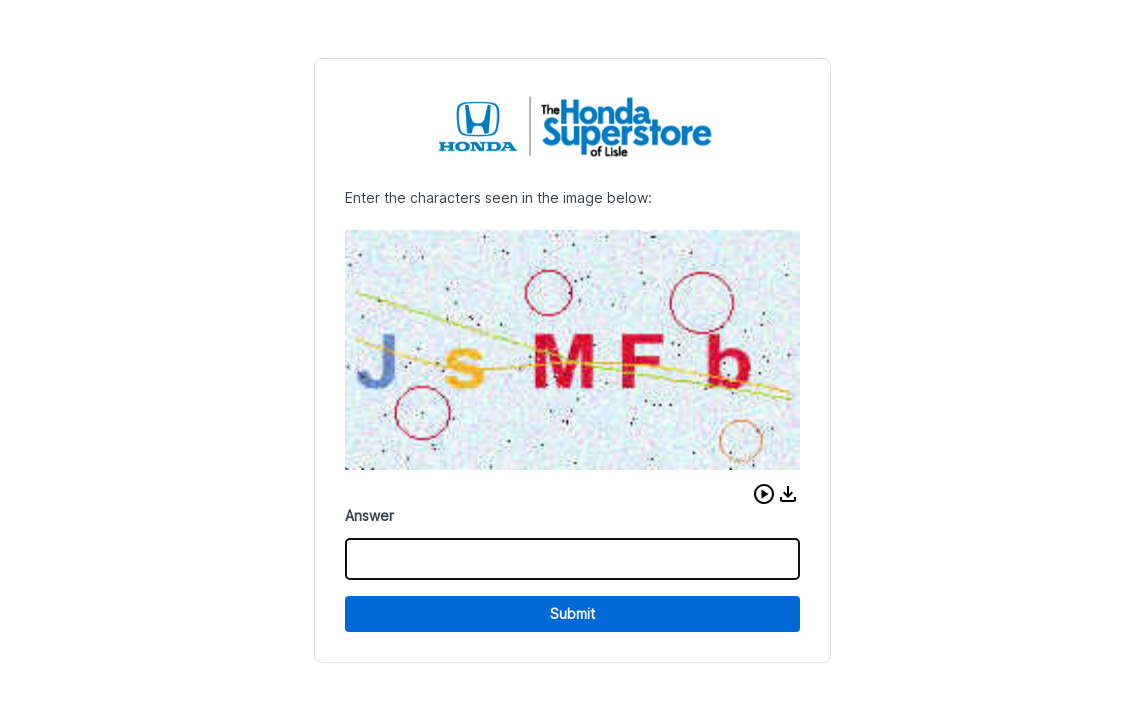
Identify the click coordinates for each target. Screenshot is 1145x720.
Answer (369, 515)
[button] (764, 494)
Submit (572, 613)
